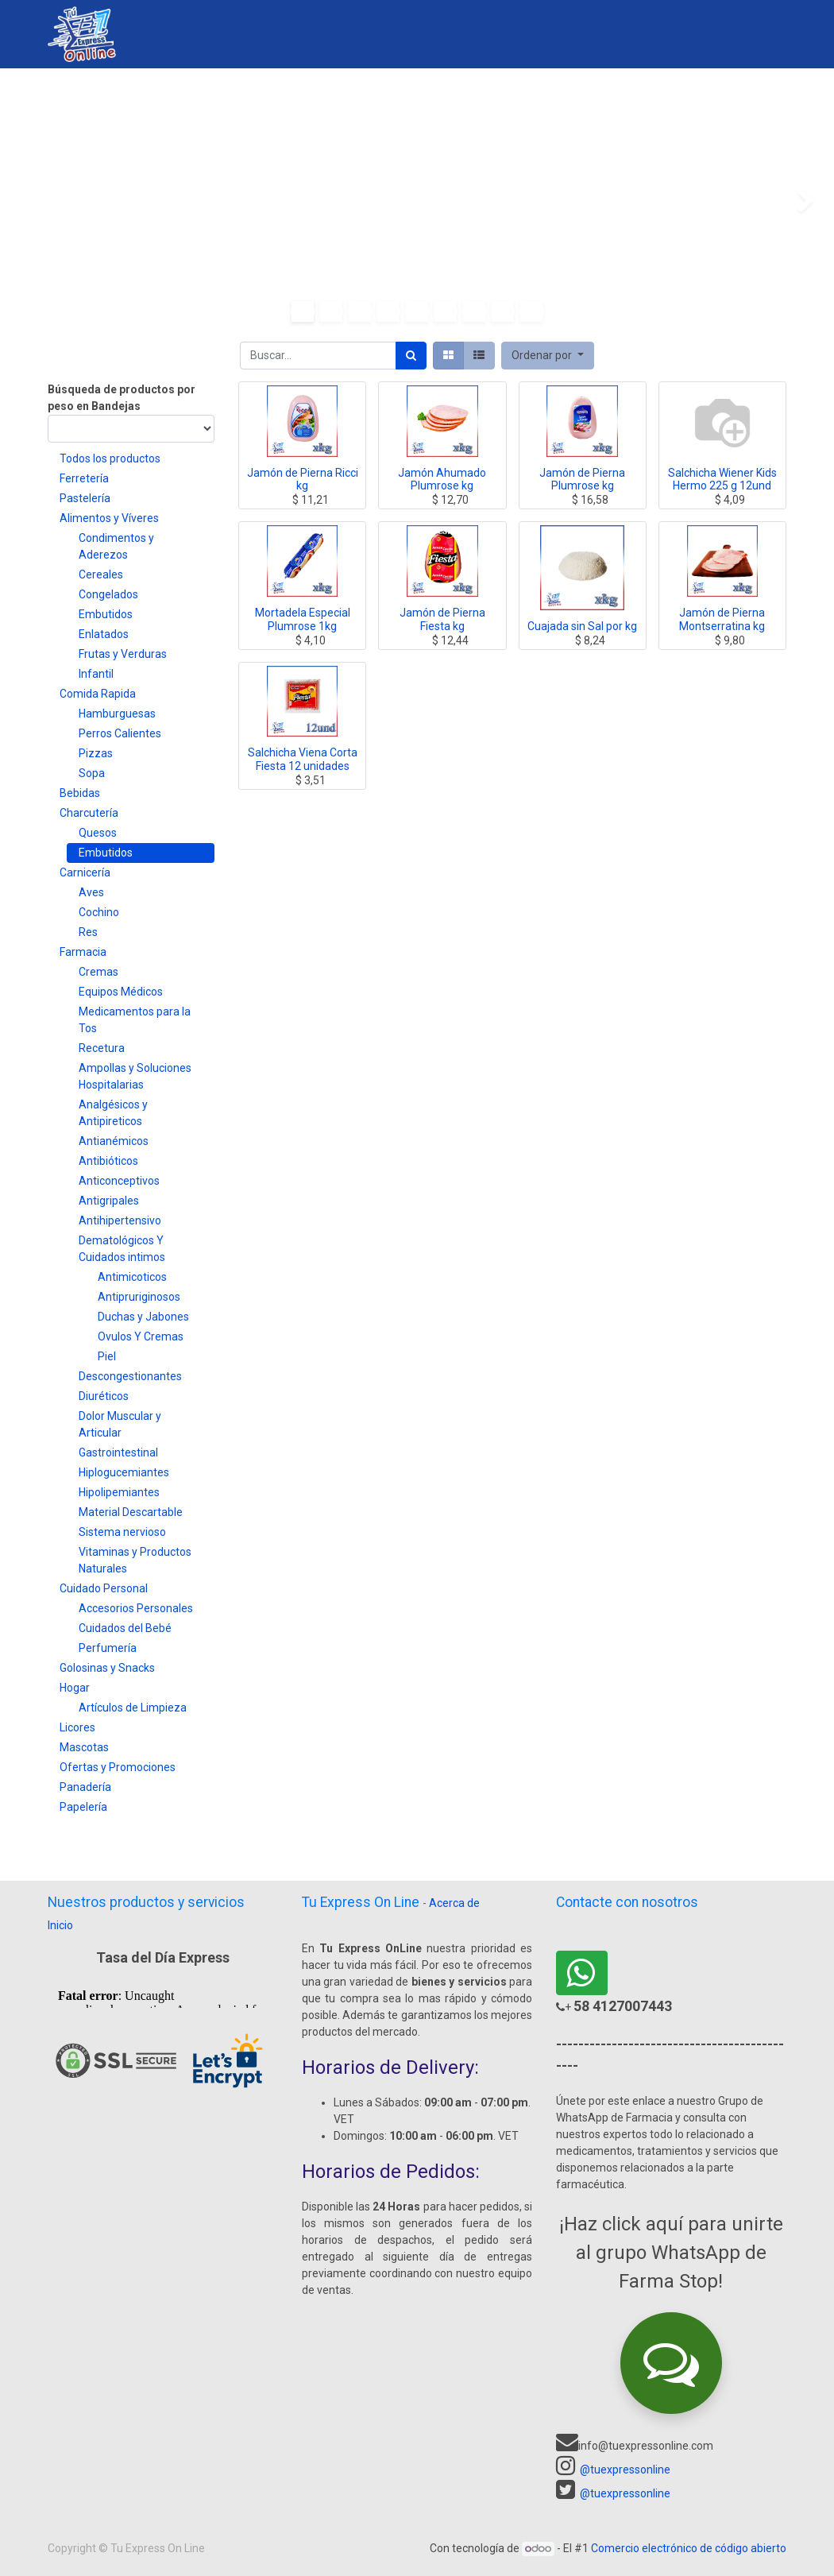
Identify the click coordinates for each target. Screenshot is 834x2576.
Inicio (60, 1925)
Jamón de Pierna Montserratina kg (722, 619)
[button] (547, 355)
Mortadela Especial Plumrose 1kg (302, 619)
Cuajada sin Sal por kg (582, 626)
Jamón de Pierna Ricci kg (302, 479)
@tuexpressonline (625, 2469)
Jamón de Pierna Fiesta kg (442, 619)
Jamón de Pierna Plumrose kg (582, 479)
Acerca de (454, 1903)
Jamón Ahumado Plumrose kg (442, 479)
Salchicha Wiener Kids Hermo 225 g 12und (722, 479)
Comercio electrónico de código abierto (688, 2548)
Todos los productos (110, 458)
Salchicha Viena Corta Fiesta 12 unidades (302, 759)
